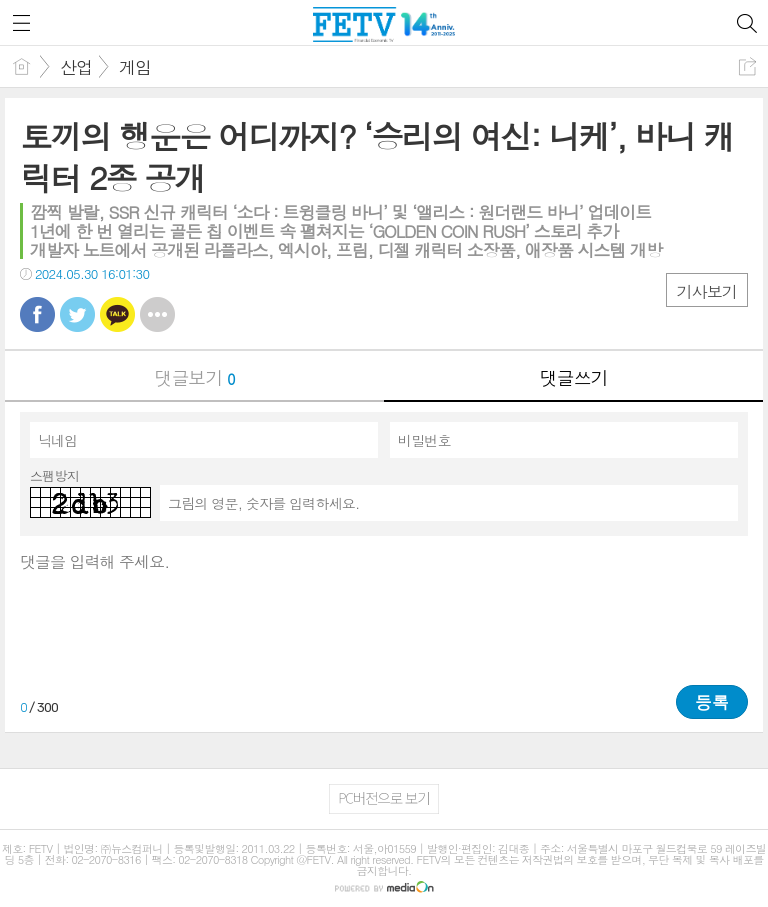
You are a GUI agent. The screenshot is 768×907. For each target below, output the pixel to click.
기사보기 (707, 291)
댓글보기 (195, 377)
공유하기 (747, 66)
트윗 (77, 314)
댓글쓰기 (574, 377)
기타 (157, 314)
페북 (37, 314)
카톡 (117, 314)
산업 (76, 67)
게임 (135, 67)
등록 (712, 702)
